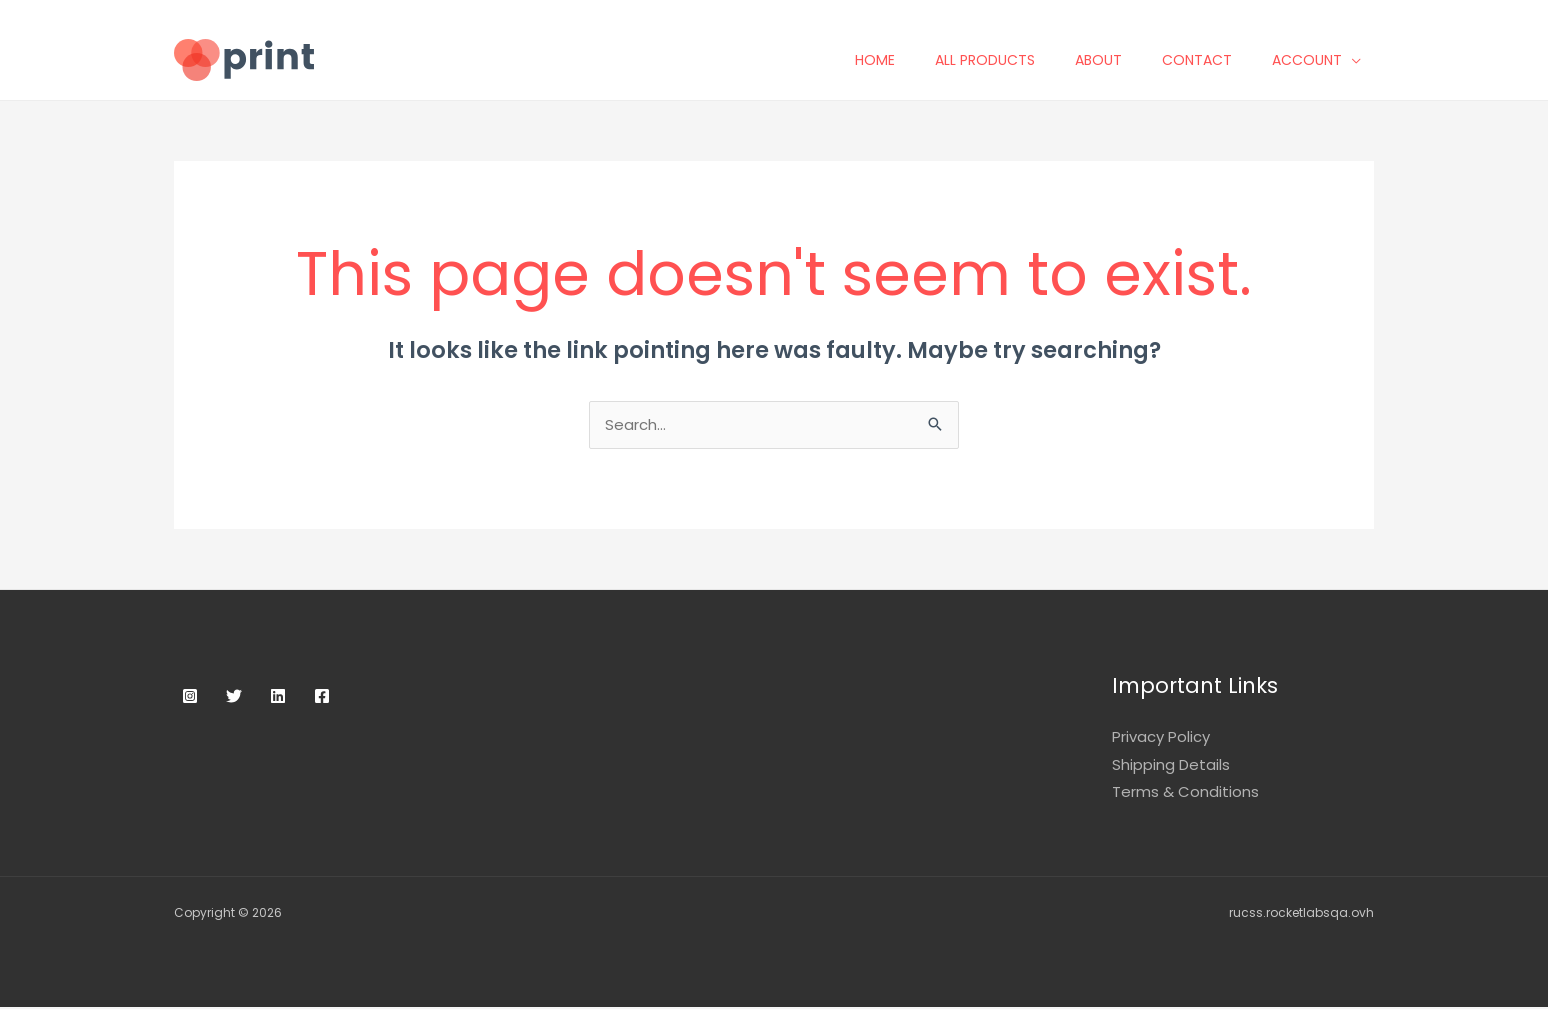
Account (1320, 60)
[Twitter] (234, 697)
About (1111, 60)
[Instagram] (190, 697)
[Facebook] (322, 697)
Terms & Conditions (1185, 793)
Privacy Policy (1161, 737)
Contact (1210, 60)
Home (888, 60)
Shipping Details (1171, 765)
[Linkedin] (278, 697)
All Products (998, 60)
